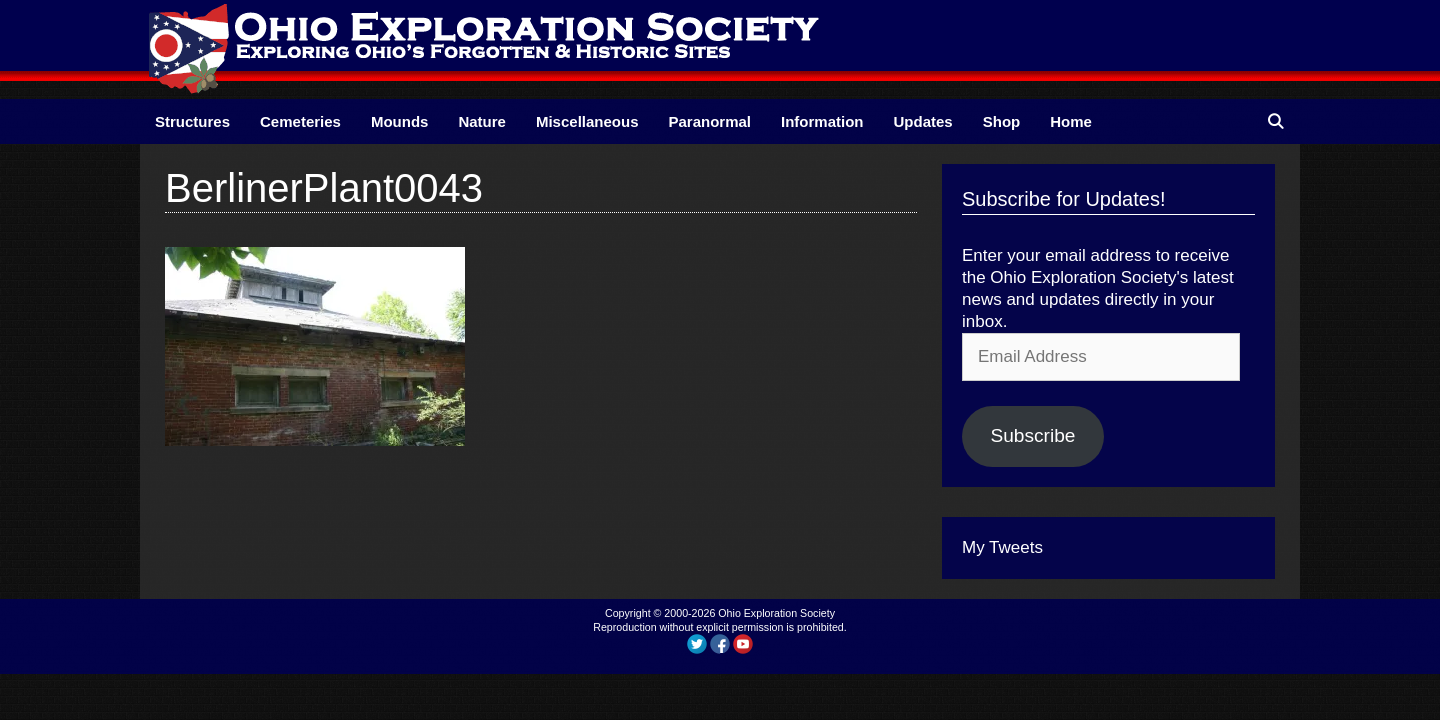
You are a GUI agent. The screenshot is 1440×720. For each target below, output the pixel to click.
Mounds (400, 121)
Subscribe (1032, 435)
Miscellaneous (587, 121)
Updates (923, 121)
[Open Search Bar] (1275, 121)
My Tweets (1002, 547)
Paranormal (709, 121)
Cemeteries (300, 121)
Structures (192, 121)
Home (1071, 121)
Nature (482, 121)
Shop (1002, 121)
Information (822, 121)
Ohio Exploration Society (776, 613)
